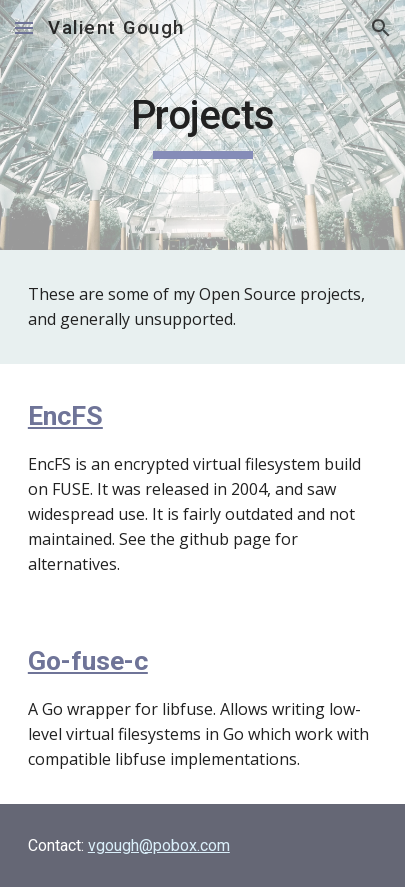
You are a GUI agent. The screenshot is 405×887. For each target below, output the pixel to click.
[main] (202, 125)
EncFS (65, 416)
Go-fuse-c (88, 661)
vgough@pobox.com (159, 845)
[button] (24, 27)
